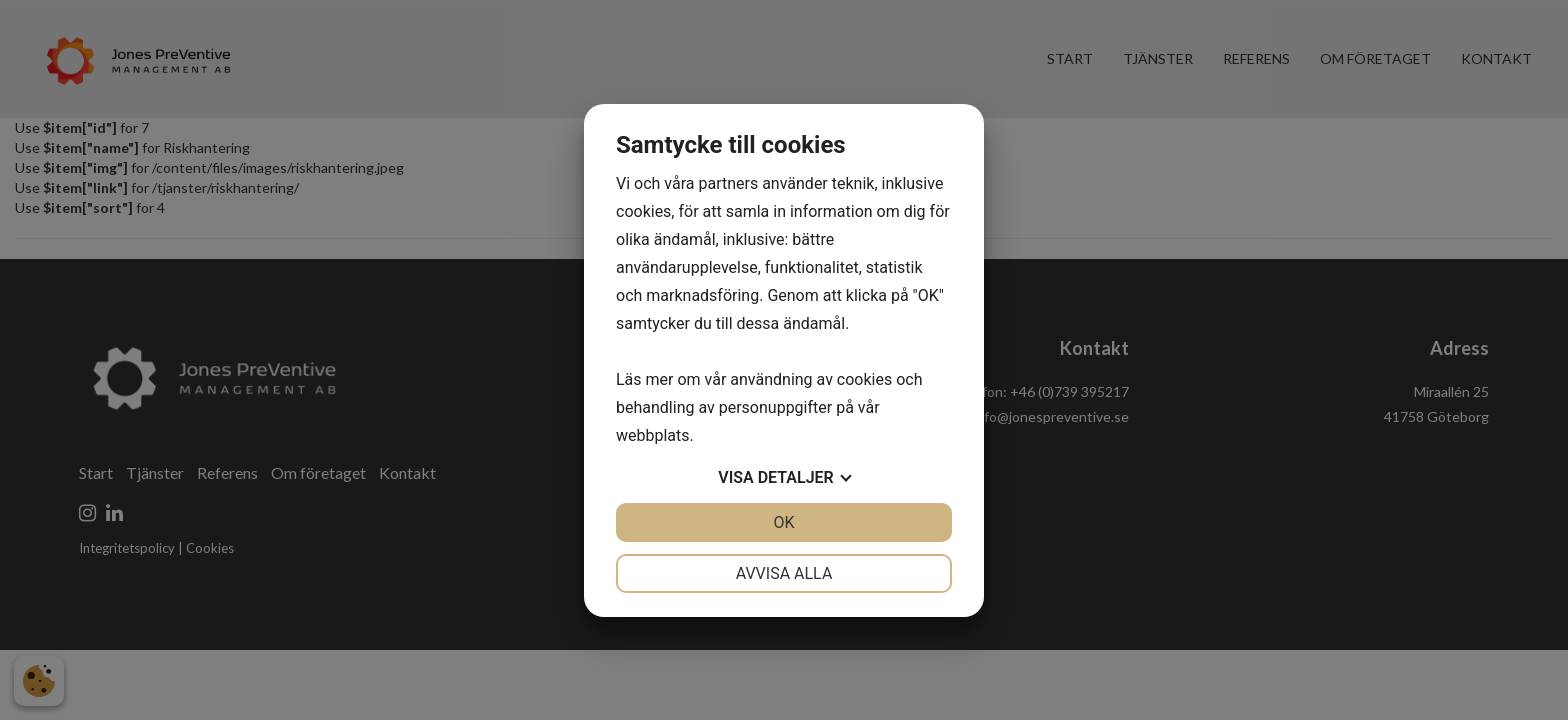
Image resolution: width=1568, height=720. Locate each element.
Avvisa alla (784, 573)
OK (783, 522)
